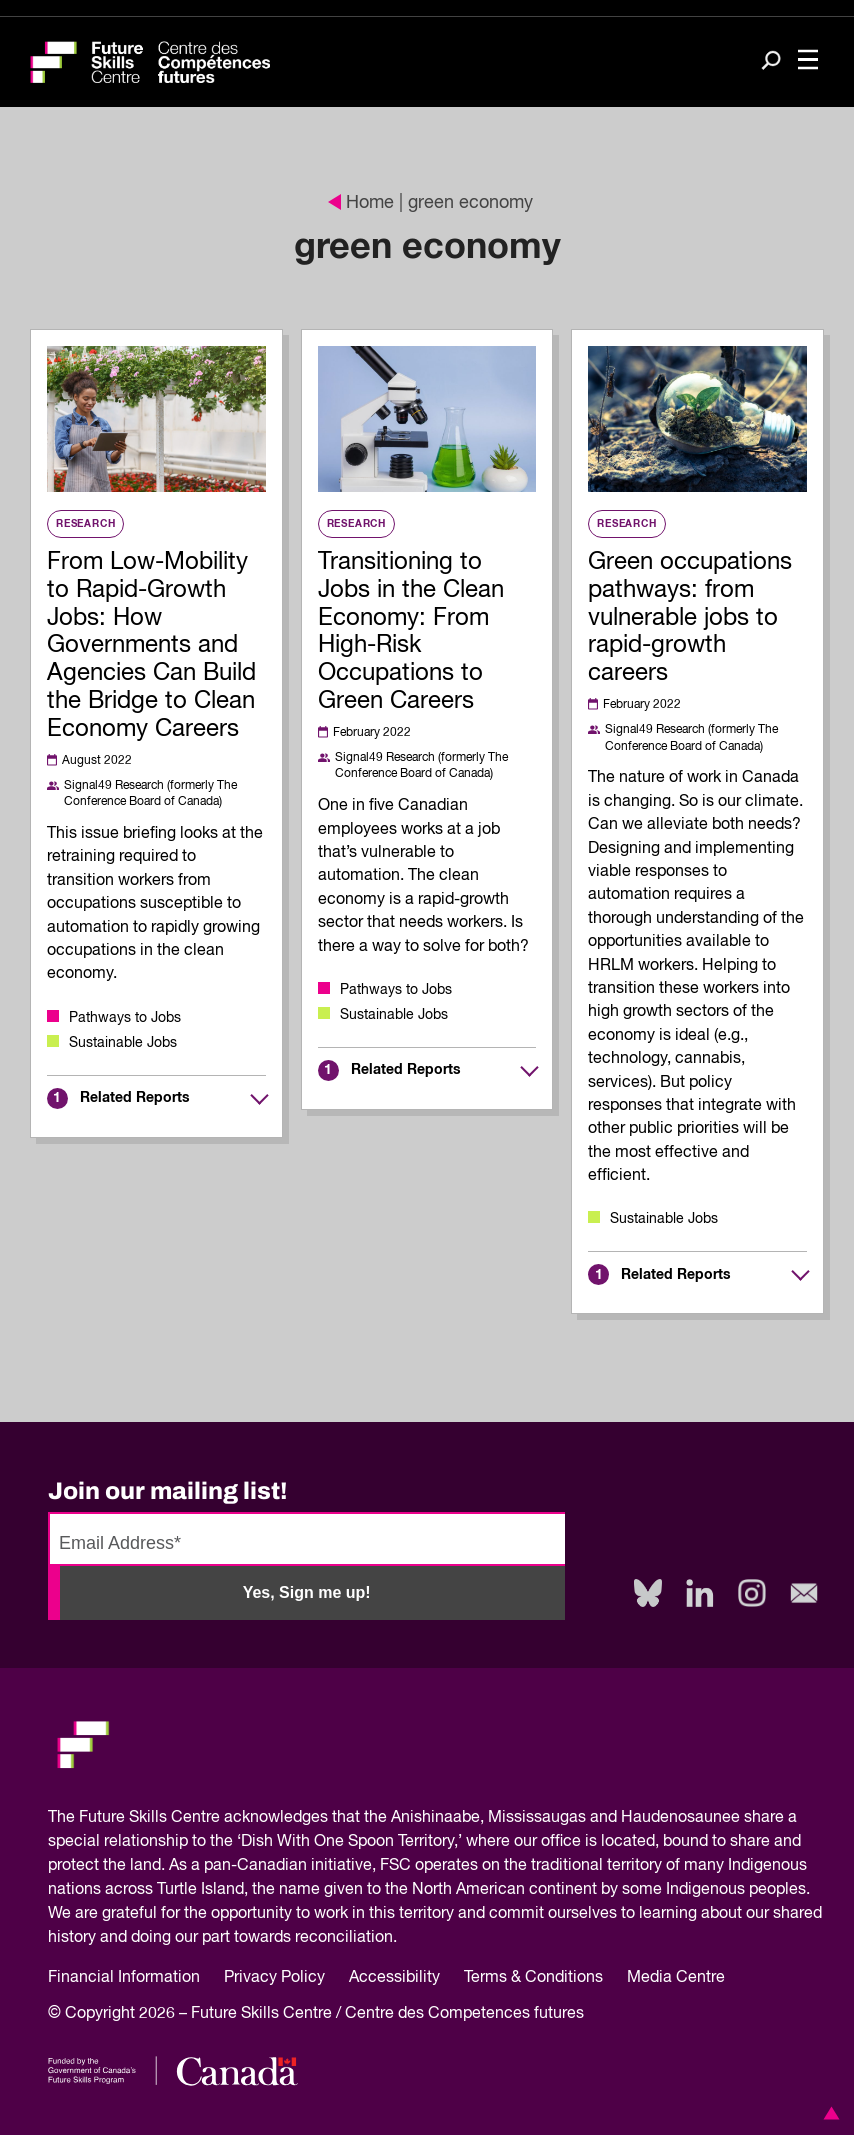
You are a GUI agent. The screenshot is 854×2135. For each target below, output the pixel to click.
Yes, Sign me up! (307, 1592)
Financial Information (124, 1978)
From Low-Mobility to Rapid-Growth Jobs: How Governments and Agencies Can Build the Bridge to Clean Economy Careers (151, 645)
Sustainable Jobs (123, 1043)
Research (85, 524)
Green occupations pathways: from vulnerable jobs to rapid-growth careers (690, 617)
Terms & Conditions (533, 1978)
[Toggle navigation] (808, 62)
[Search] (771, 62)
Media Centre (676, 1978)
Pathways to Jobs (125, 1018)
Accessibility (394, 1978)
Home (361, 203)
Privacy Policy (274, 1978)
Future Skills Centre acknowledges (203, 1818)
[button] (828, 2113)
